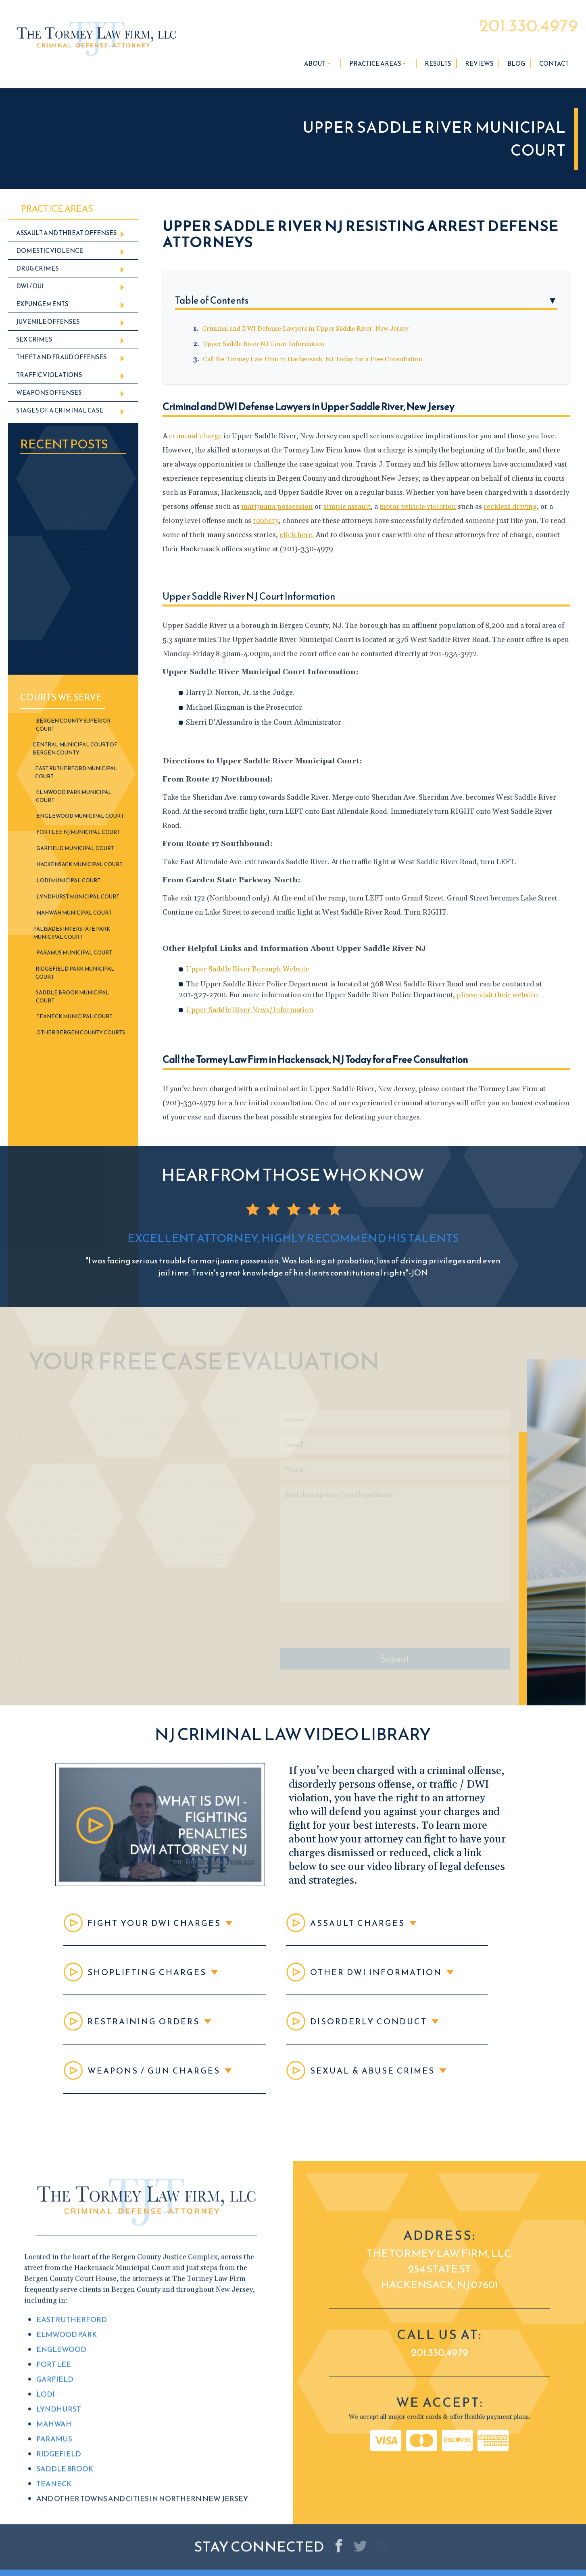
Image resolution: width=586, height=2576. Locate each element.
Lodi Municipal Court (68, 880)
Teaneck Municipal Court (74, 1016)
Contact (554, 63)
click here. (296, 535)
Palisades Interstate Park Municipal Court (71, 933)
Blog (516, 63)
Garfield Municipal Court (75, 848)
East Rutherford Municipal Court (76, 772)
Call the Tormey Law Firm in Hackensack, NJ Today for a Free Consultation (312, 359)
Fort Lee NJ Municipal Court (78, 832)
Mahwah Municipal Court (74, 913)
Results (438, 63)
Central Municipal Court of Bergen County (75, 749)
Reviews (479, 63)
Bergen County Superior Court (73, 725)
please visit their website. (498, 995)
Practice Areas (377, 63)
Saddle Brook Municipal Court (72, 997)
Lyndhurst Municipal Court (77, 896)
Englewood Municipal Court (80, 816)
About (317, 63)
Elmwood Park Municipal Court (74, 796)
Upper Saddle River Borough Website (247, 969)
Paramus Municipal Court (74, 953)
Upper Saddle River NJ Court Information (264, 344)
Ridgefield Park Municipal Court (75, 973)
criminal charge (195, 436)
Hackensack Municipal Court (79, 864)
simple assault (347, 506)
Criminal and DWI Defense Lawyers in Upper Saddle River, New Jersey (305, 329)
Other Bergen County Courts (80, 1032)
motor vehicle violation (418, 506)
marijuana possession (277, 506)
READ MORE (73, 641)
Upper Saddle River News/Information (249, 1010)
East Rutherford (71, 2564)
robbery (266, 520)
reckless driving (510, 506)
